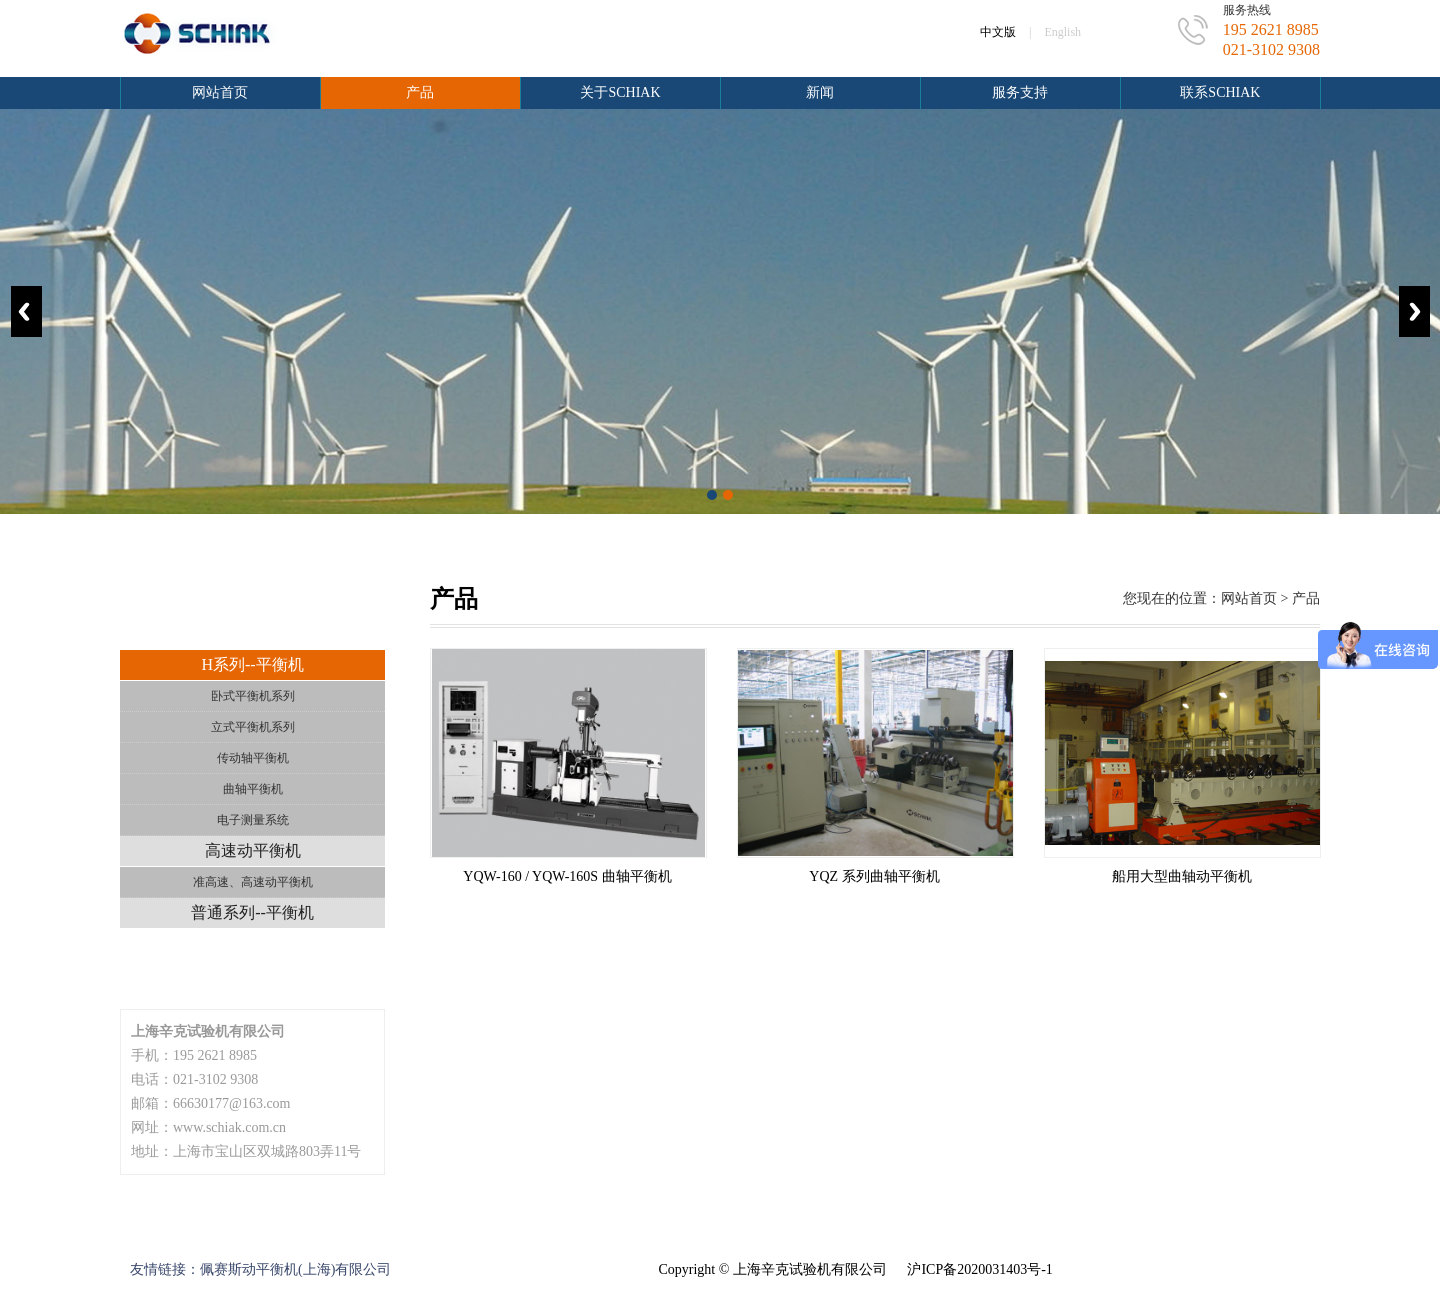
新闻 (820, 92)
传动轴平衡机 (253, 758)
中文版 (998, 32)
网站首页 (220, 92)
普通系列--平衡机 (252, 912)
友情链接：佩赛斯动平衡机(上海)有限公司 (260, 1269)
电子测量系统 (253, 820)
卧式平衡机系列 (253, 696)
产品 (420, 92)
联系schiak (1220, 92)
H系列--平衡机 (252, 664)
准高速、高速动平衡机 (253, 882)
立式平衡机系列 (253, 727)
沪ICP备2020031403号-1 (979, 1269)
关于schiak (620, 92)
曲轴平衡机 (253, 789)
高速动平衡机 (253, 850)
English (1062, 32)
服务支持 (1020, 92)
